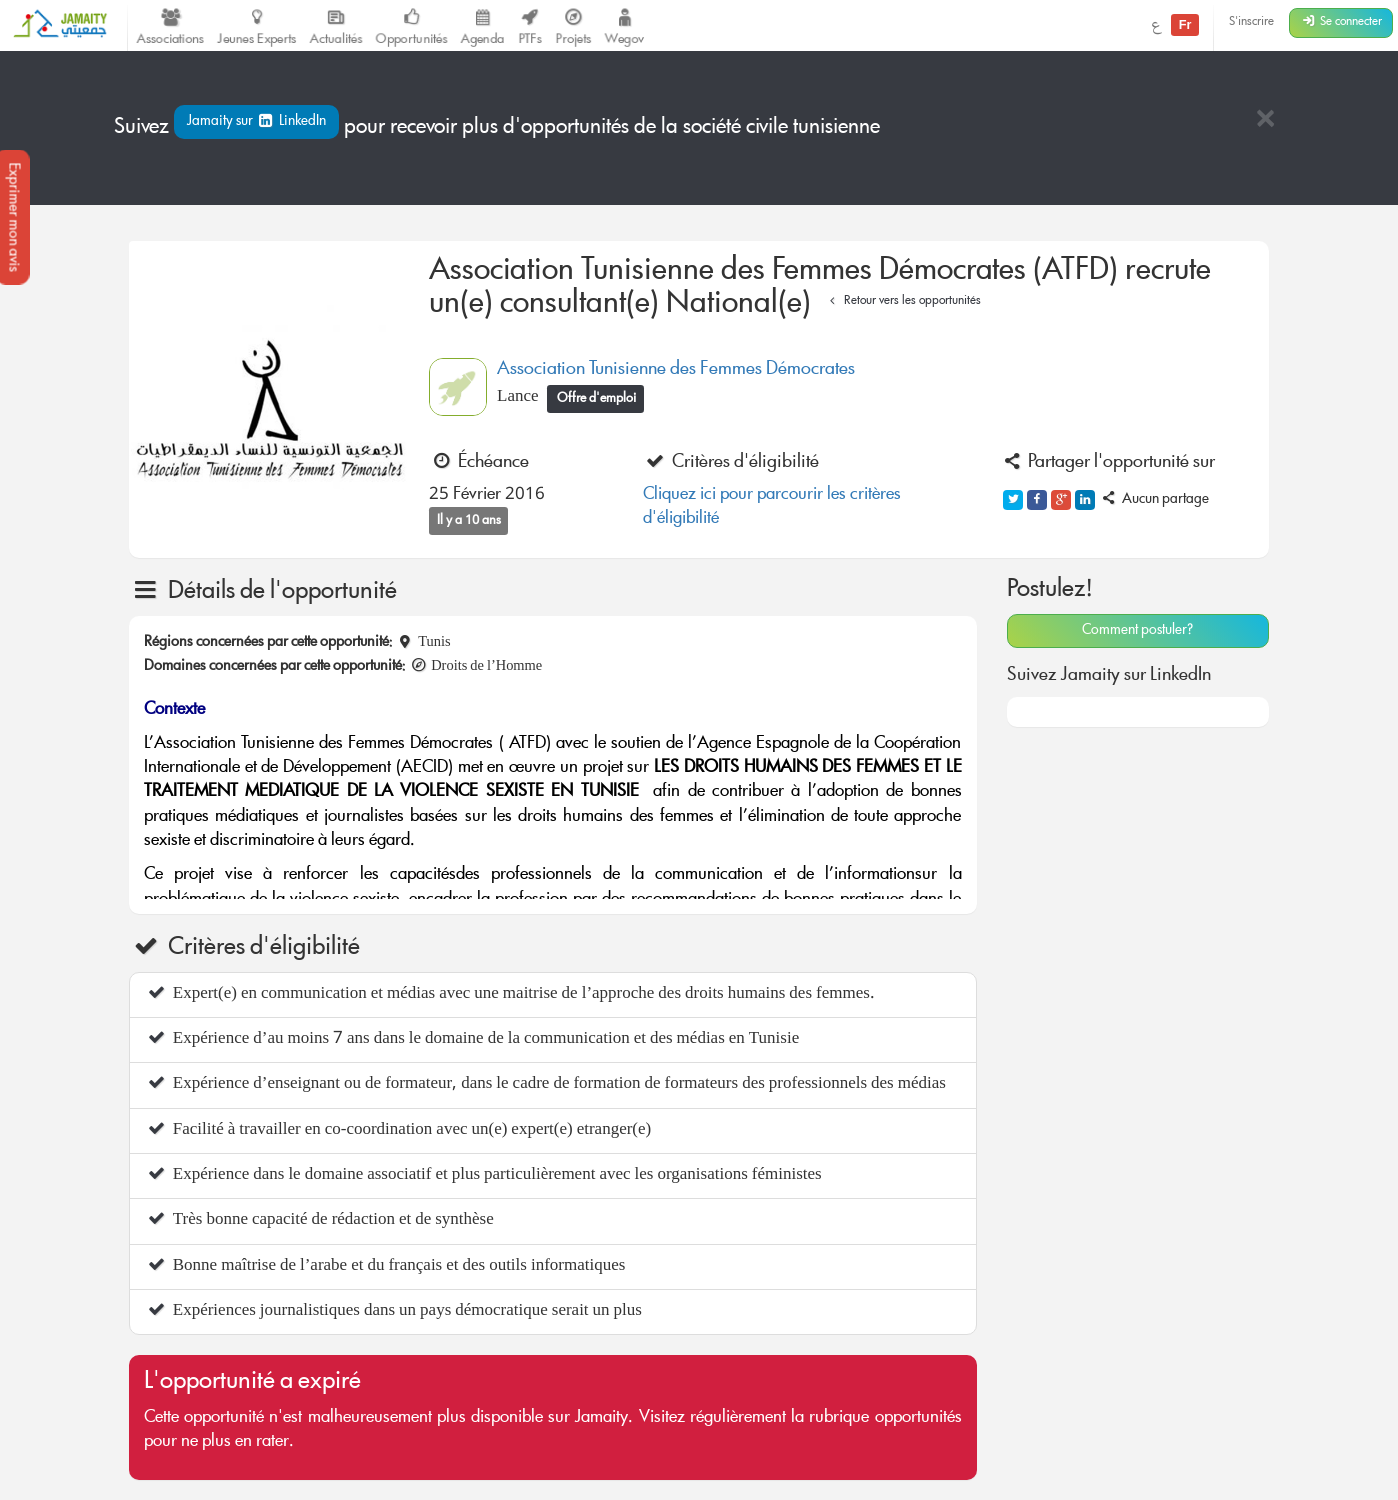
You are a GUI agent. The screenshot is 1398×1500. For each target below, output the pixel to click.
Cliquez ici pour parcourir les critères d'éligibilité (772, 507)
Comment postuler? (1137, 631)
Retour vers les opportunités (902, 301)
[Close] (1265, 120)
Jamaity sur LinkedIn (256, 122)
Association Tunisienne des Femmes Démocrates (676, 370)
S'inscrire (1251, 22)
